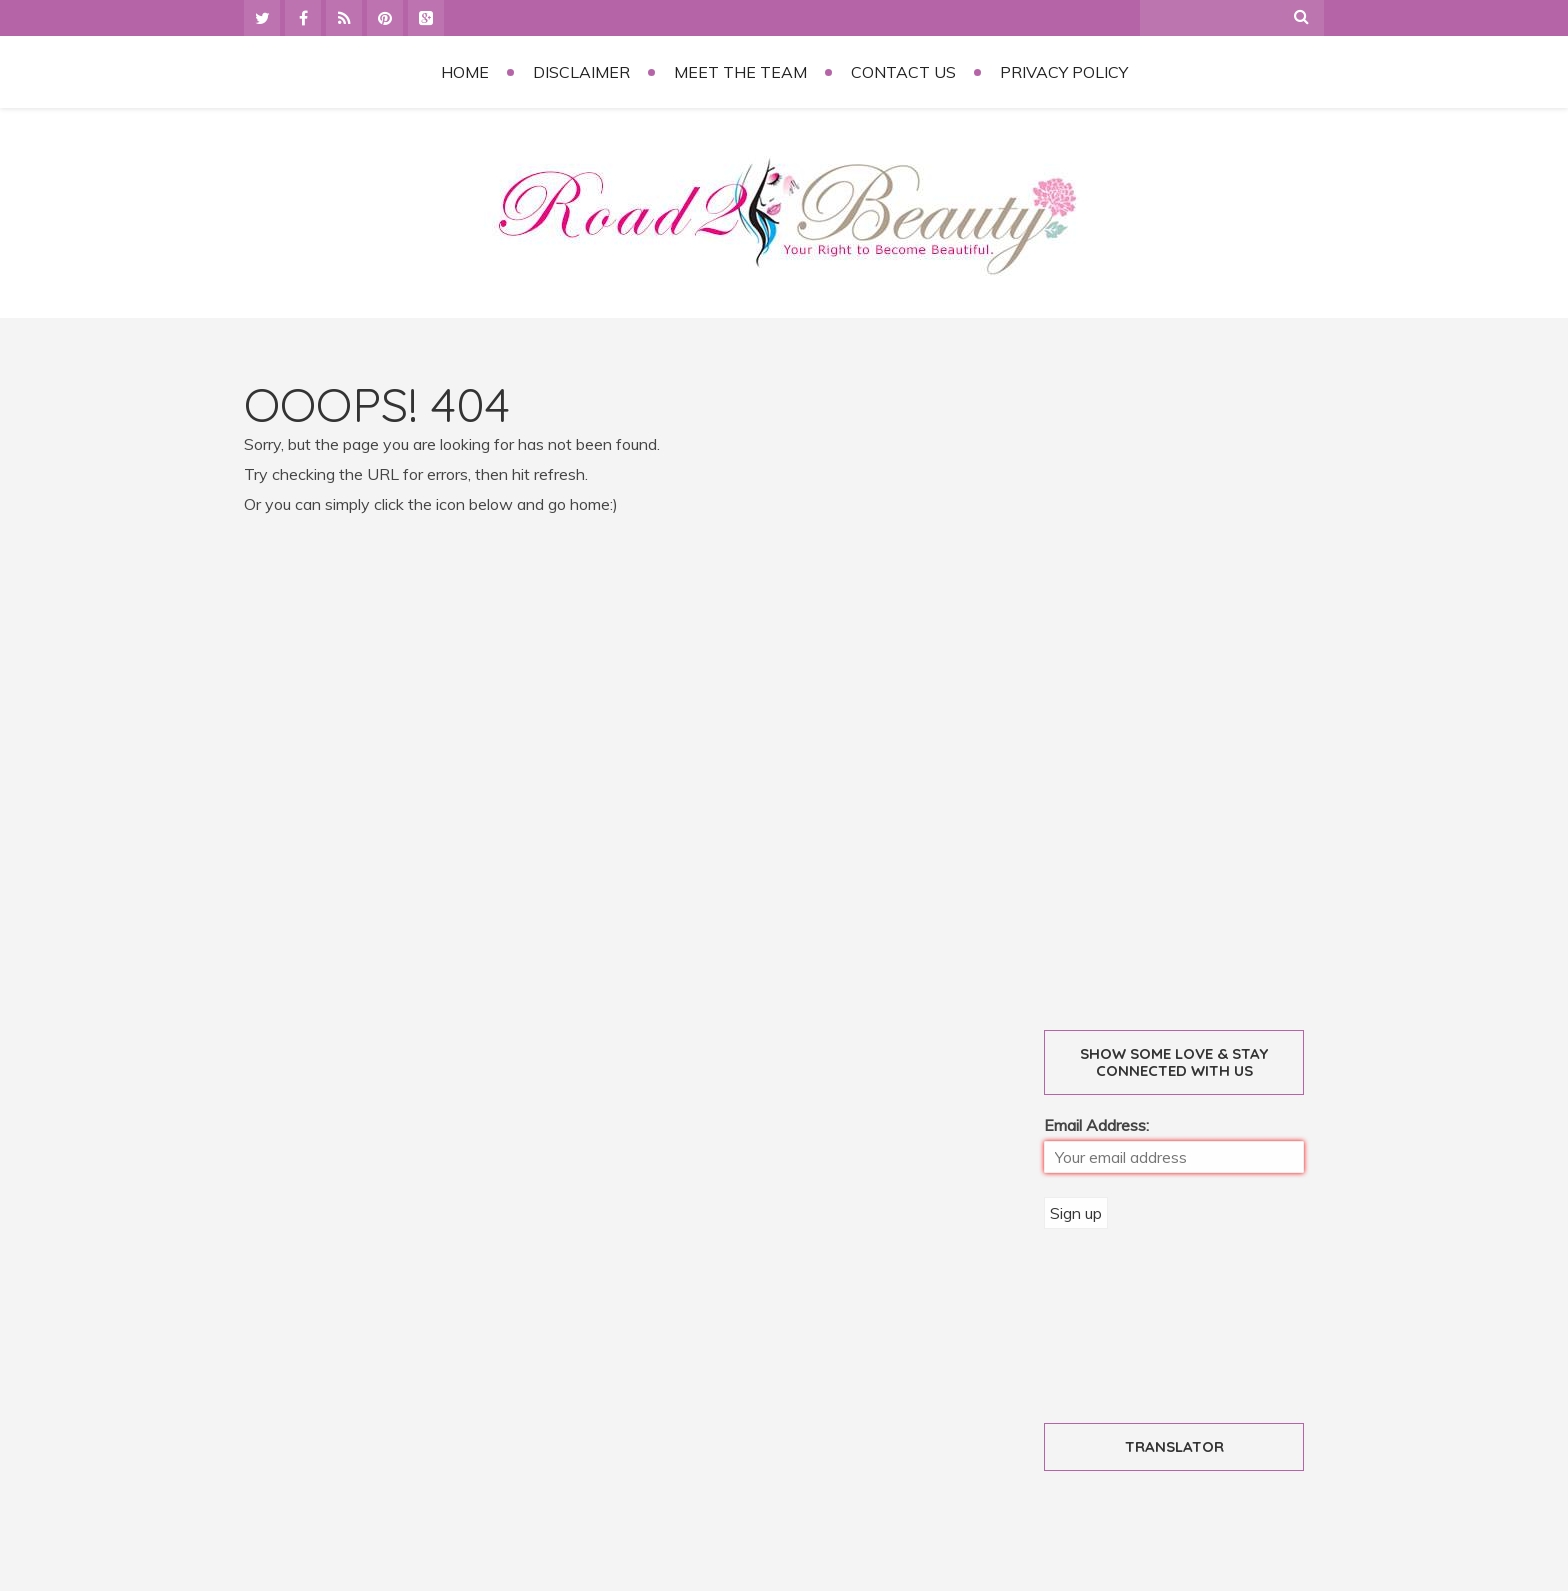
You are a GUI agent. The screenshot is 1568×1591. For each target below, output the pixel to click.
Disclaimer (581, 72)
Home (465, 72)
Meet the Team (740, 72)
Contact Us (903, 72)
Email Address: (1096, 1125)
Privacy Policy (1064, 72)
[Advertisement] (1197, 681)
